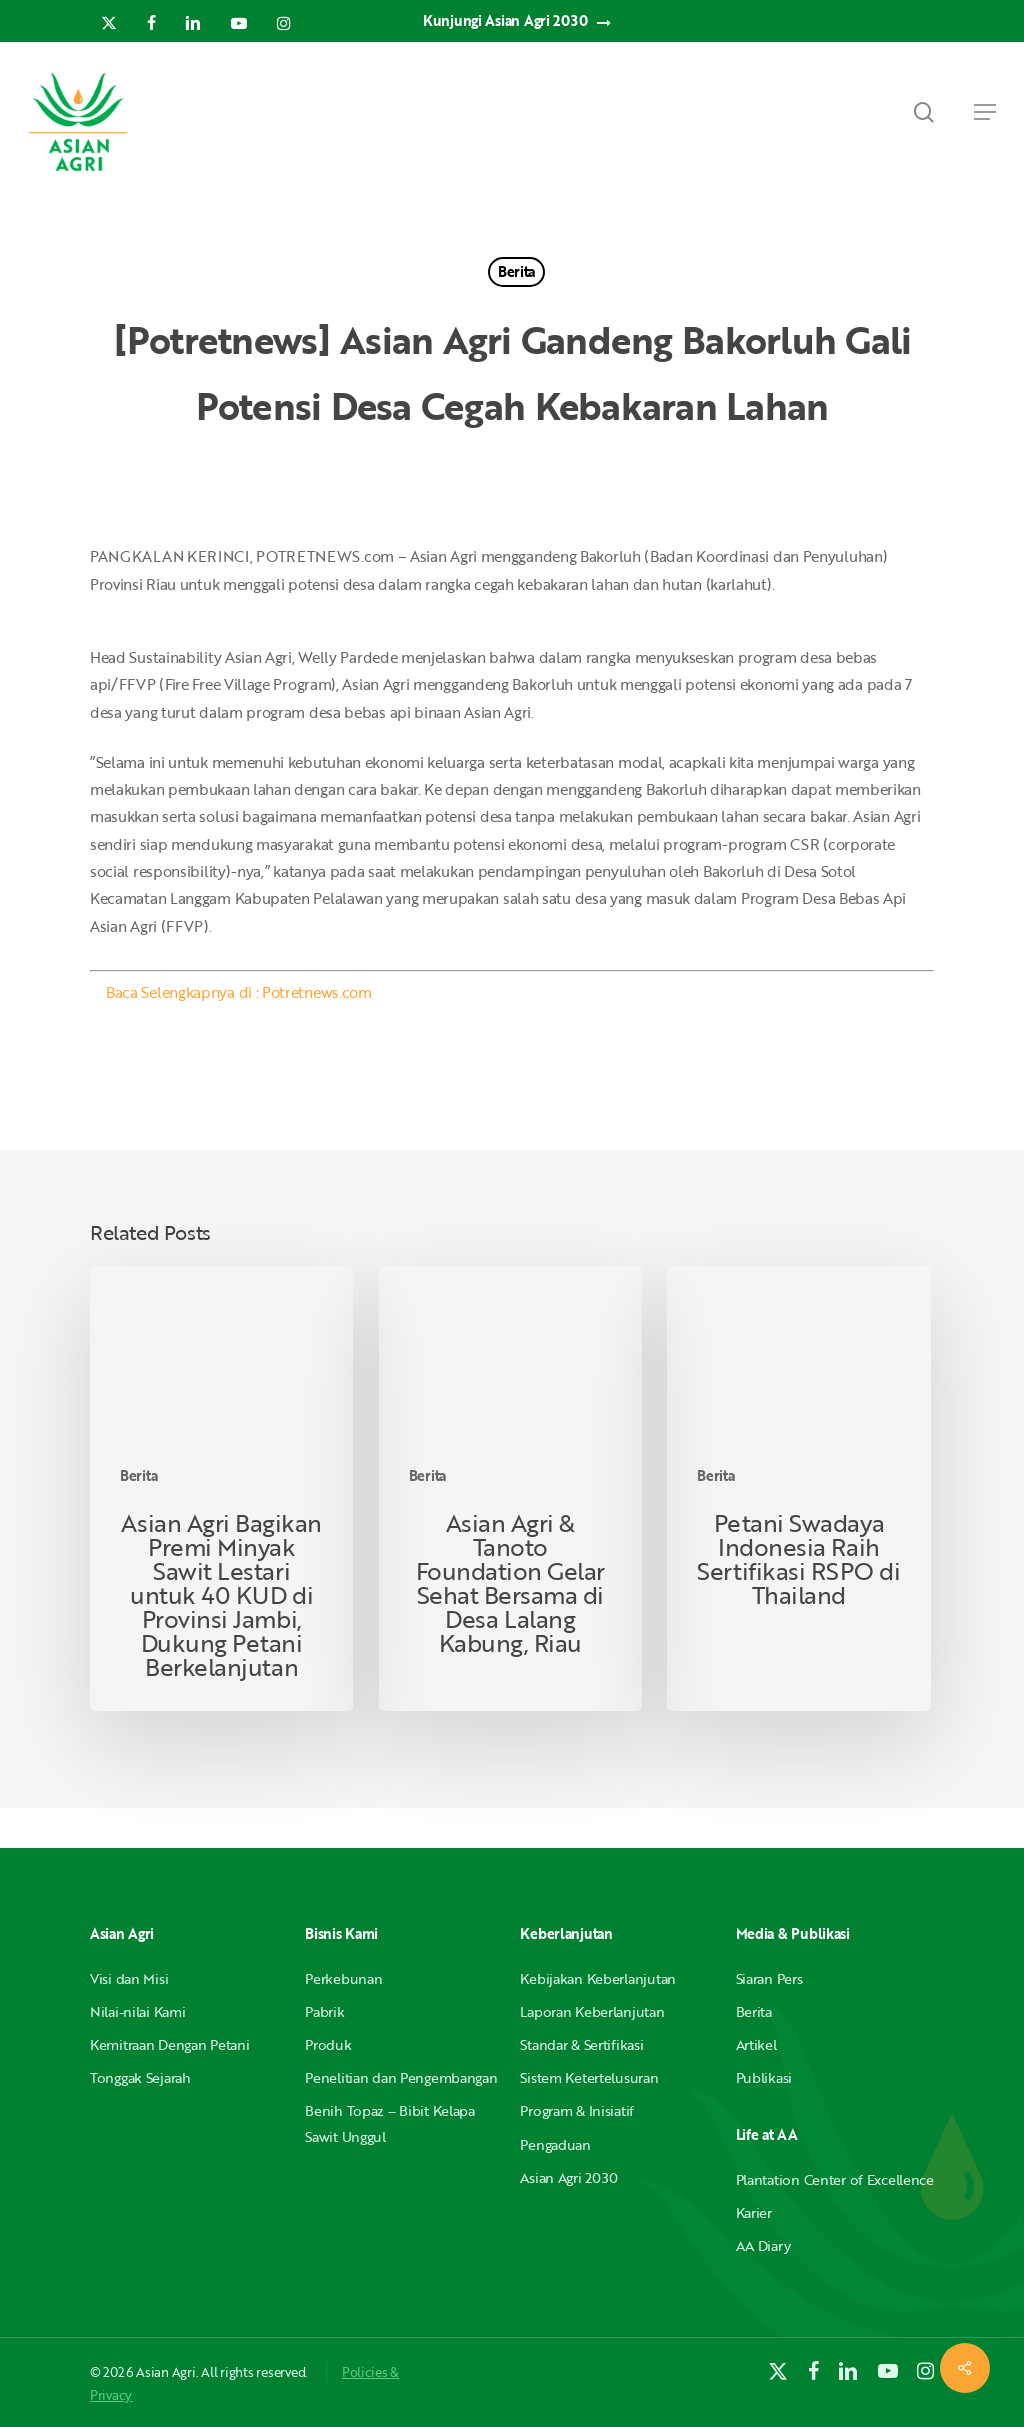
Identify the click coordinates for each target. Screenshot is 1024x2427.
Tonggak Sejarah (140, 2077)
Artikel (756, 2044)
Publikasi (764, 2077)
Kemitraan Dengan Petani (170, 2044)
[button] (985, 112)
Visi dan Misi (129, 1978)
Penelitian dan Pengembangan (401, 2077)
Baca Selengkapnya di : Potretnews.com (239, 992)
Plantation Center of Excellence (835, 2179)
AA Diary (763, 2245)
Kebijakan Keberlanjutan (598, 1978)
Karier (754, 2212)
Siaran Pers (769, 1978)
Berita (516, 271)
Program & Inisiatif (577, 2110)
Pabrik (324, 2011)
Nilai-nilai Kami (138, 2011)
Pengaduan (555, 2144)
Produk (328, 2044)
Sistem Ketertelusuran (589, 2077)
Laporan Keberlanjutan (592, 2011)
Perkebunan (343, 1978)
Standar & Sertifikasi (581, 2044)
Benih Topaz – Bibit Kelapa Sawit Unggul (390, 2123)
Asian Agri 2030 (569, 2177)
